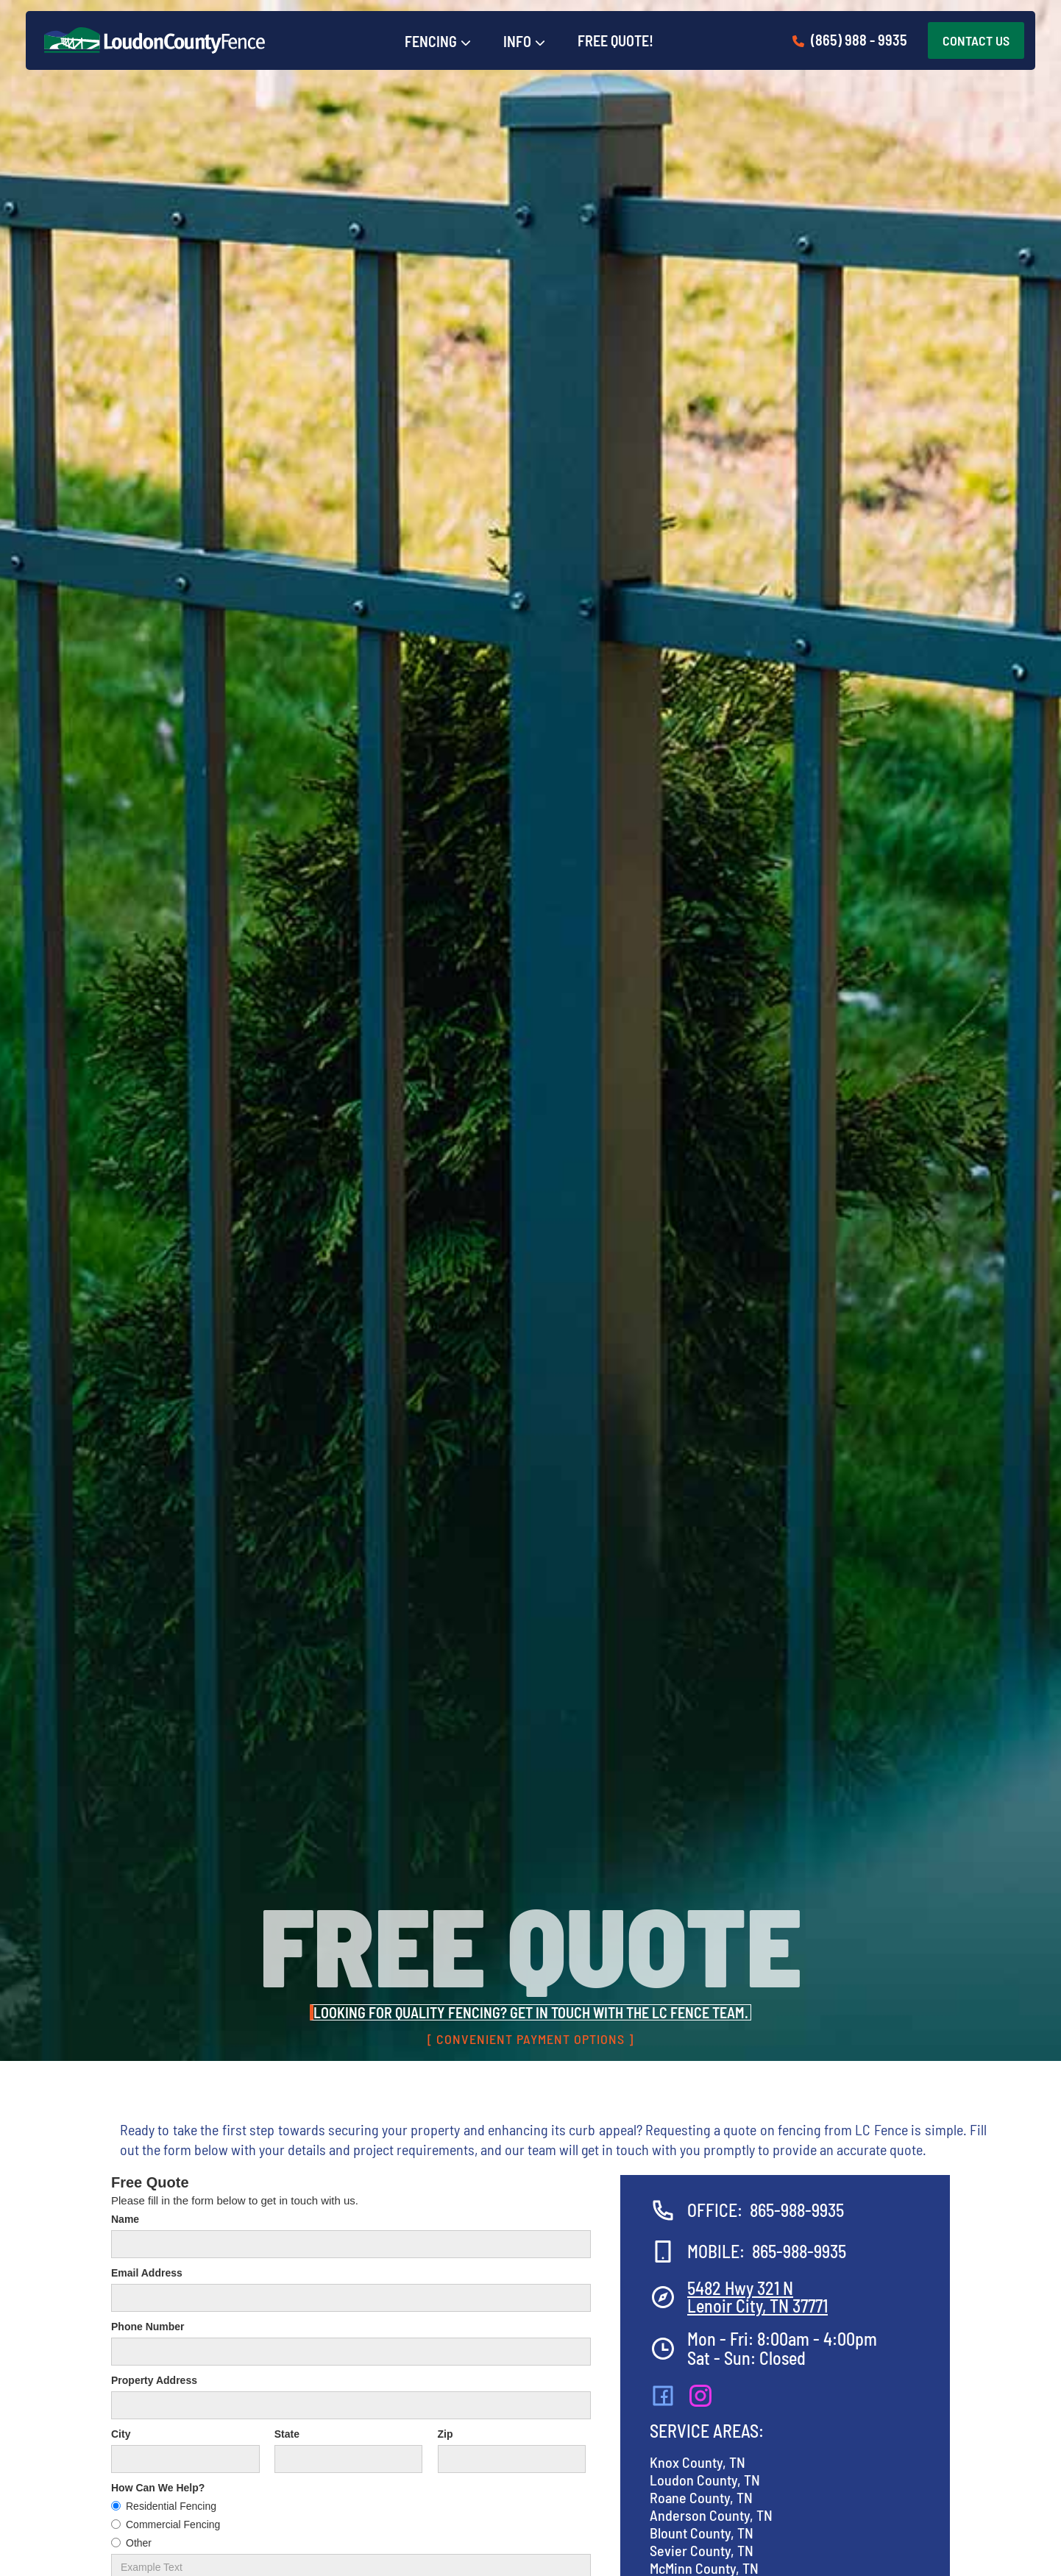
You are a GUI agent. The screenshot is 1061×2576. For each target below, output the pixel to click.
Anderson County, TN (711, 2515)
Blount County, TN (701, 2532)
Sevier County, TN (701, 2550)
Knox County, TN (697, 2462)
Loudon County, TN (705, 2479)
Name (125, 2219)
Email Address (146, 2273)
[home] (154, 40)
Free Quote (150, 2182)
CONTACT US (976, 40)
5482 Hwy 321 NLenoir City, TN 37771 (757, 2296)
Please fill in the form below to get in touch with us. (234, 2200)
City (120, 2434)
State (286, 2434)
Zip (445, 2434)
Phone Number (148, 2326)
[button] (438, 41)
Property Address (154, 2380)
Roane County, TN (701, 2497)
